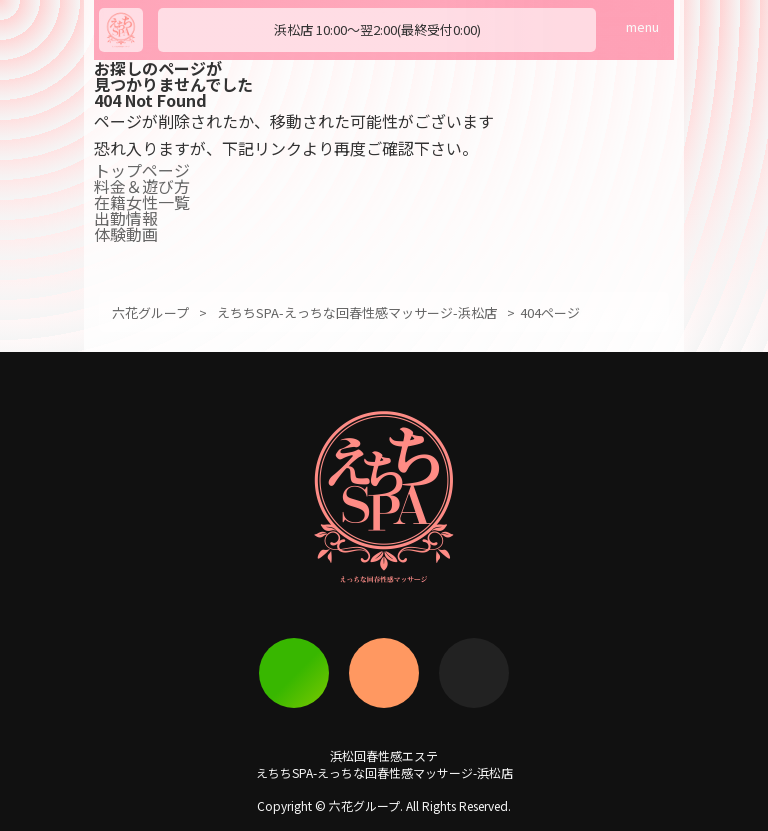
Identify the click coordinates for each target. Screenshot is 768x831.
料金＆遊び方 (142, 186)
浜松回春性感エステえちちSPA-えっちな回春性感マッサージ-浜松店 (384, 764)
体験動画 (126, 234)
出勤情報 (126, 218)
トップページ (142, 170)
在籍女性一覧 (142, 202)
